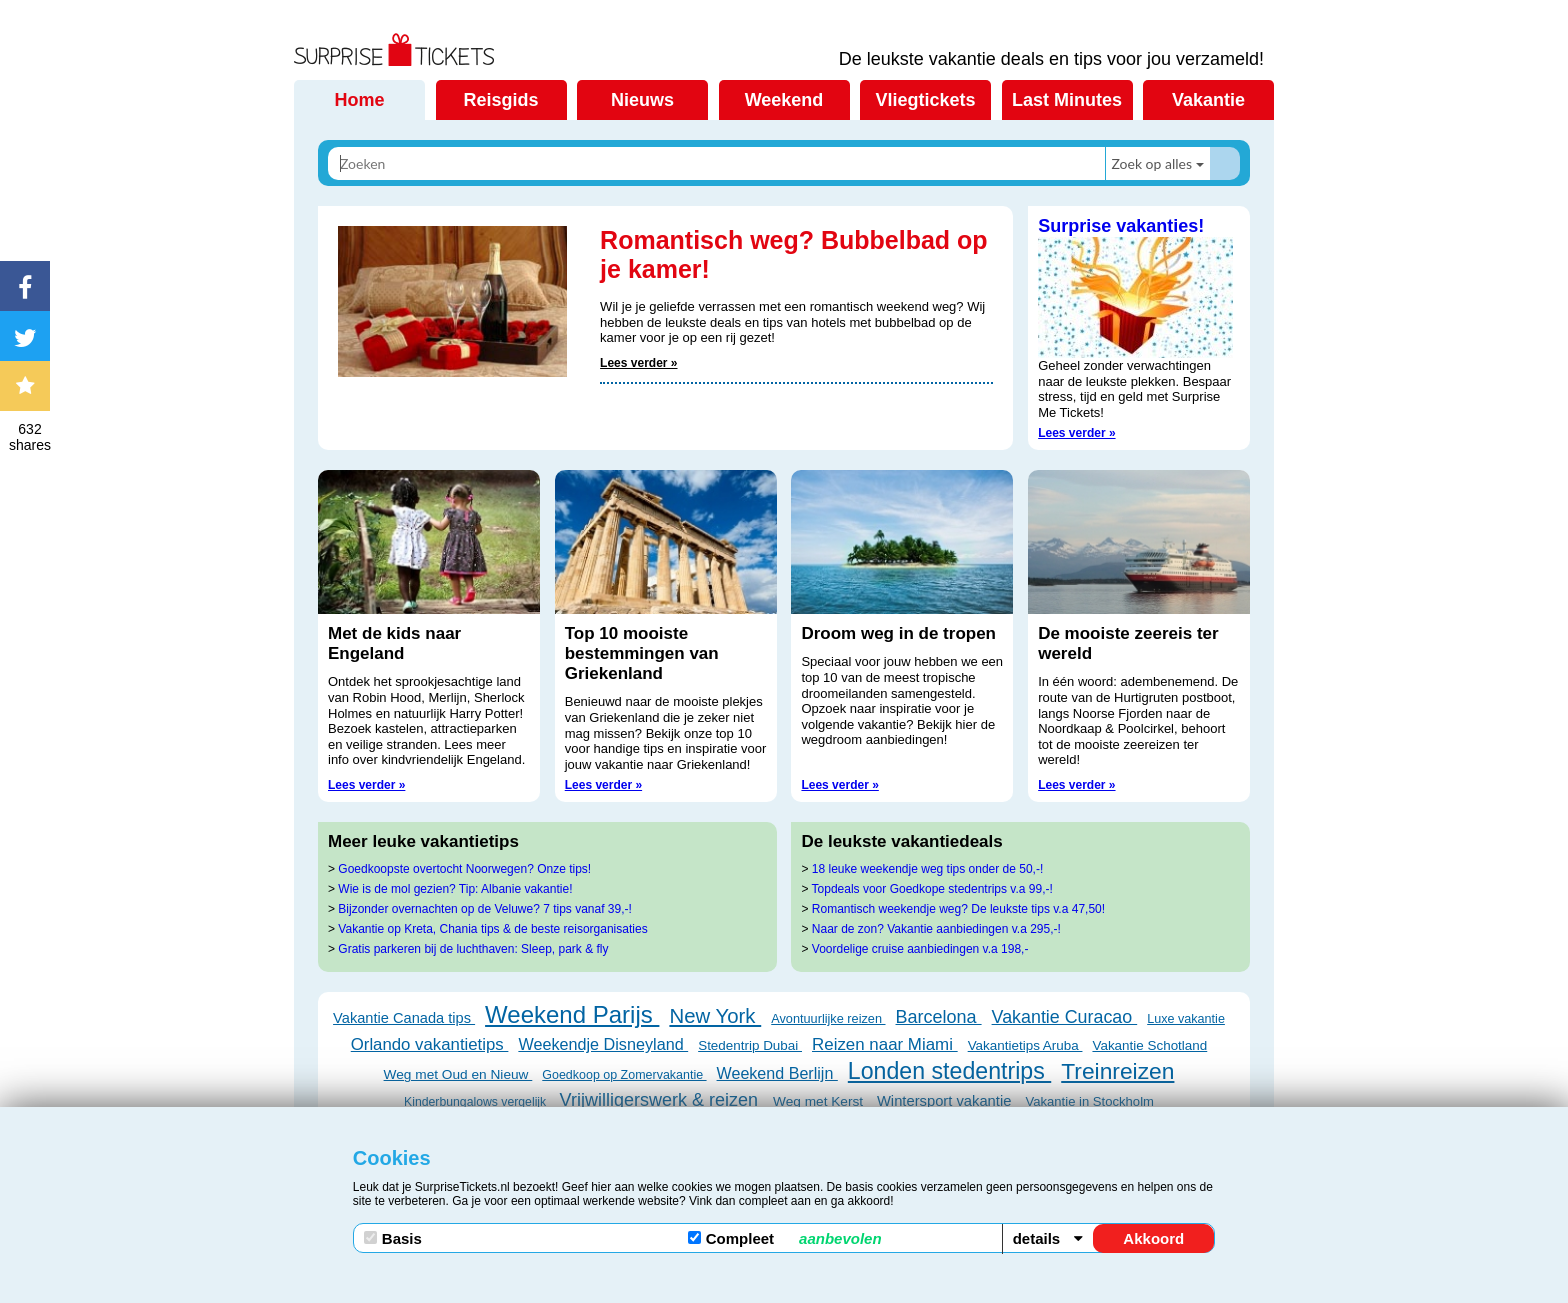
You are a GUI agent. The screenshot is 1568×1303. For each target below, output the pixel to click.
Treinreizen (1117, 1071)
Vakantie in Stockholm (1090, 1101)
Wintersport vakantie (946, 1101)
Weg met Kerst (820, 1101)
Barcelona (939, 1017)
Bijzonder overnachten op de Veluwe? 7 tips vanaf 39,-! (485, 909)
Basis (393, 1238)
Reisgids (500, 100)
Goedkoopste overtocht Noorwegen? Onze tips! (464, 869)
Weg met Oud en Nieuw (458, 1074)
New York (715, 1016)
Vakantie (1208, 100)
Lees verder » (638, 363)
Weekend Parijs (572, 1014)
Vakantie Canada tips (404, 1018)
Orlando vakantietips (430, 1044)
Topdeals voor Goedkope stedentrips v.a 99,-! (932, 889)
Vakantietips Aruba (1025, 1045)
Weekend (784, 100)
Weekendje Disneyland (603, 1044)
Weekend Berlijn (777, 1073)
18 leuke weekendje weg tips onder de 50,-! (928, 869)
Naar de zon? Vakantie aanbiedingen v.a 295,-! (936, 929)
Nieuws (642, 100)
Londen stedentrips (949, 1071)
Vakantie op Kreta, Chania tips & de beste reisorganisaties (492, 929)
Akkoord (1153, 1238)
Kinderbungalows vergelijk (477, 1102)
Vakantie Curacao (1065, 1017)
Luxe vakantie (1186, 1019)
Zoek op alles (1151, 163)
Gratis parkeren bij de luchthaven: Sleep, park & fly (473, 949)
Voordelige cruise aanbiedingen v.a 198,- (920, 949)
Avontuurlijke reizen (828, 1018)
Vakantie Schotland (1149, 1045)
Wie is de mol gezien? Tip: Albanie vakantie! (455, 889)
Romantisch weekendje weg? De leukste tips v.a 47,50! (958, 909)
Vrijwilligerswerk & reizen (661, 1100)
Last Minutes (1067, 100)
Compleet (785, 1238)
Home (359, 100)
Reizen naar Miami (885, 1044)
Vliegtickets (925, 100)
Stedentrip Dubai (750, 1045)
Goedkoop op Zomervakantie (624, 1075)
